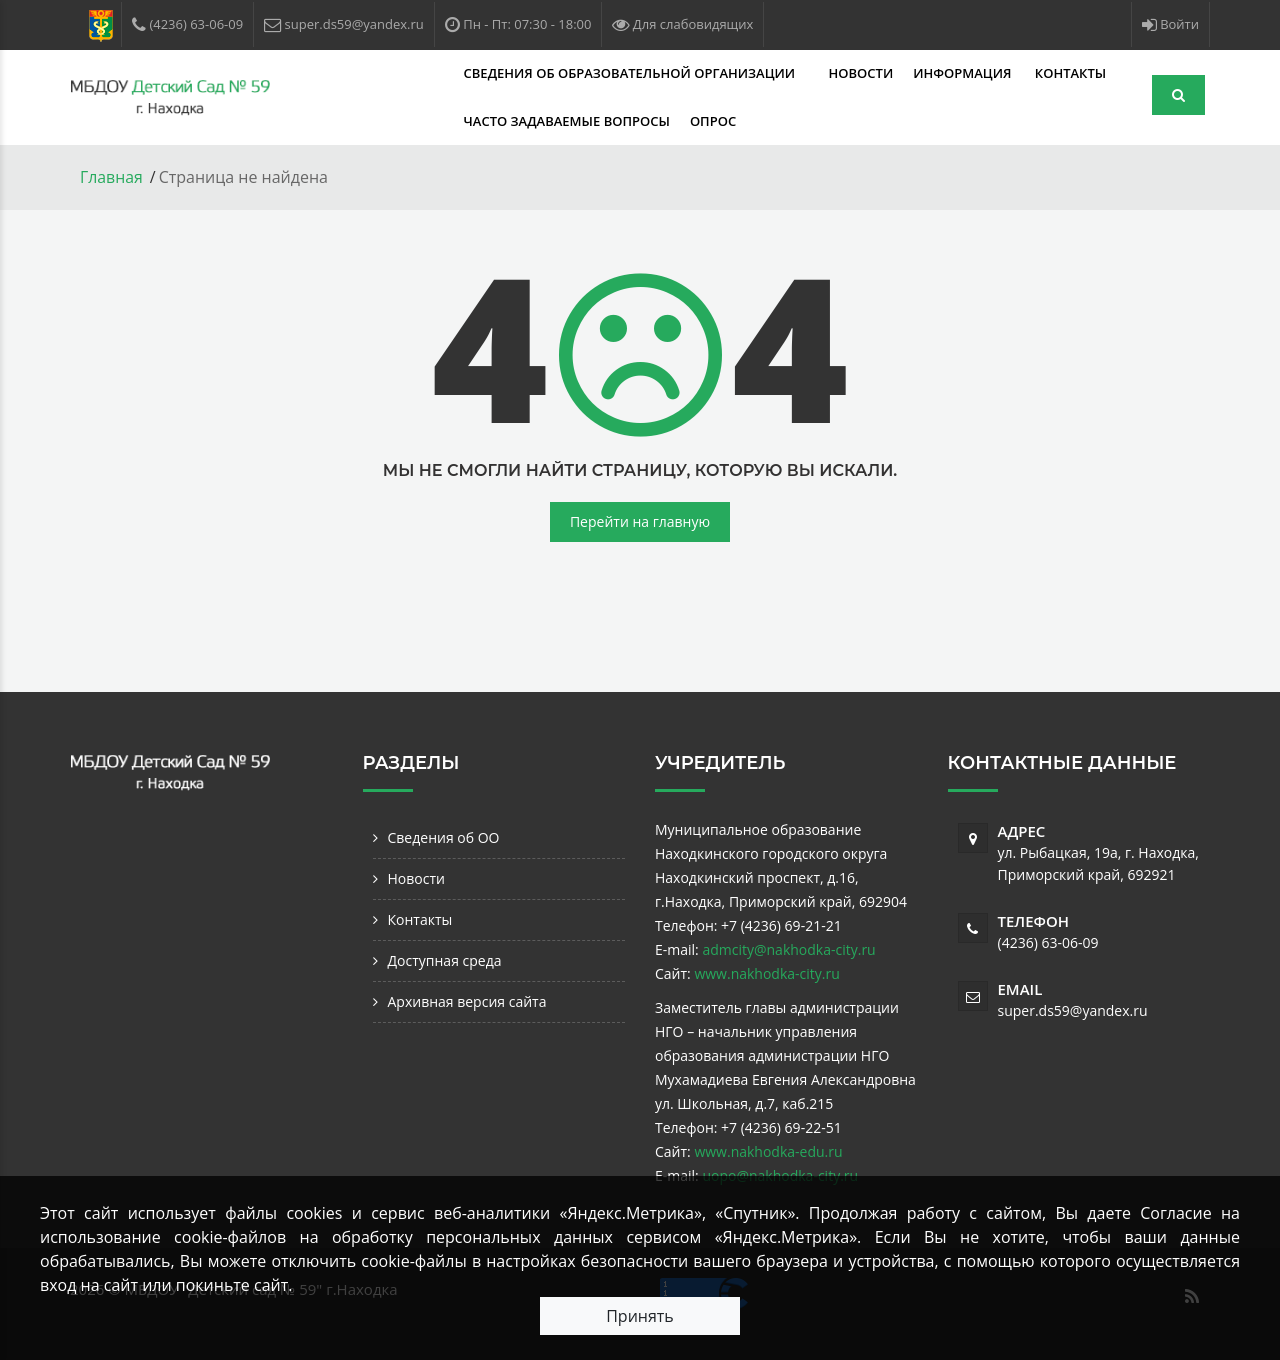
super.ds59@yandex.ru (1073, 1009)
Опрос (559, 121)
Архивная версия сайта (467, 1000)
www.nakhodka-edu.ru (768, 1150)
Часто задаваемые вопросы (413, 121)
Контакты (916, 73)
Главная (111, 177)
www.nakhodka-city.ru (766, 972)
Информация (811, 73)
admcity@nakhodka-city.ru (788, 948)
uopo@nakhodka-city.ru (780, 1174)
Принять (640, 1316)
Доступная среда (445, 959)
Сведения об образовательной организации (477, 73)
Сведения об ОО (444, 836)
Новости (707, 73)
